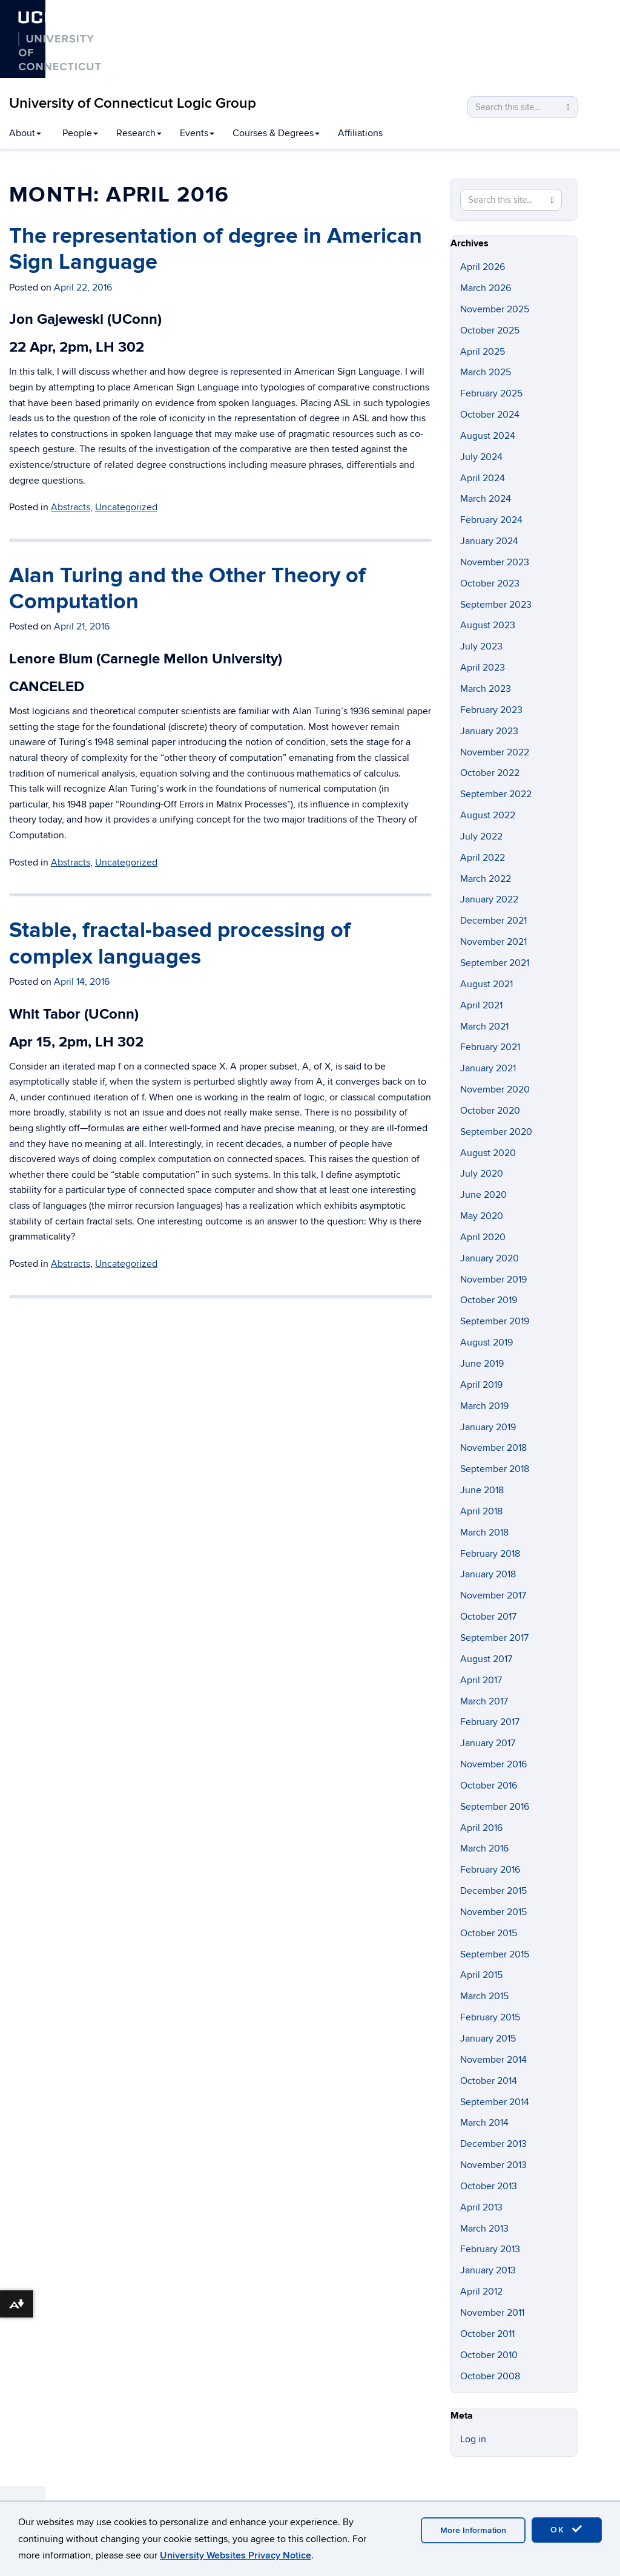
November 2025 (494, 309)
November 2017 (493, 1595)
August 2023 (487, 625)
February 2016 (490, 1870)
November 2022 (494, 752)
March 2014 (484, 2123)
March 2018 (484, 1532)
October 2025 (489, 330)
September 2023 (496, 605)
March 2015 (484, 1996)
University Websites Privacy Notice (235, 2555)
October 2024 (489, 415)
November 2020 (495, 1089)
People (80, 133)
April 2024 (482, 478)
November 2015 (493, 1912)
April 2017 (481, 1680)
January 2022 (489, 899)
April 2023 (482, 668)
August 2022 (487, 815)
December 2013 (493, 2144)
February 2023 (491, 710)
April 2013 (481, 2207)
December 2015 (493, 1891)
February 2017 (489, 1722)
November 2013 (493, 2165)
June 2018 (482, 1490)
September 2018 (494, 1469)
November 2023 (494, 562)
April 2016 (481, 1828)
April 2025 (482, 352)
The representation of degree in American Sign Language (215, 249)
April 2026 (482, 267)
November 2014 (493, 2060)
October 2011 (487, 2334)
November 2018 (493, 1448)
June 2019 (482, 1364)
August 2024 (487, 436)
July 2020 (481, 1174)
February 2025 (491, 393)
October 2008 (490, 2376)
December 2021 (493, 921)
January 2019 (488, 1427)
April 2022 (482, 858)
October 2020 (490, 1111)
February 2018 (490, 1554)
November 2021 (493, 942)
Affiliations (360, 133)
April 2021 (481, 1005)
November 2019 (493, 1279)
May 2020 (481, 1216)
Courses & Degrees (276, 133)
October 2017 (488, 1617)
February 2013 (490, 2249)
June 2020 (483, 1195)
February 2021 (490, 1047)
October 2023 (489, 583)
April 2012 (481, 2291)
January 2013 (488, 2270)
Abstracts (70, 507)
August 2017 (486, 1659)
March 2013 (484, 2229)
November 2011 (492, 2313)
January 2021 (488, 1068)
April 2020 (483, 1237)
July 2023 (481, 646)
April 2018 (481, 1511)
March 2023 (485, 689)
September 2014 (494, 2102)
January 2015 (488, 2038)
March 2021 (484, 1026)
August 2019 (486, 1342)
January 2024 (489, 541)
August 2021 (486, 984)
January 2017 (487, 1743)
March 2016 (484, 1848)
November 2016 (493, 1764)
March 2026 (485, 288)
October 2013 (488, 2186)
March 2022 (485, 879)
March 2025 (485, 372)
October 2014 (488, 2081)
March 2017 (484, 1701)
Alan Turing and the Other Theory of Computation (187, 588)
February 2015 (490, 2017)
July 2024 (481, 457)
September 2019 (494, 1321)
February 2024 (491, 520)
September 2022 (496, 794)
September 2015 (494, 1954)
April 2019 (481, 1385)
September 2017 (494, 1638)
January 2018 (488, 1574)
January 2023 (489, 731)
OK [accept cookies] (566, 2529)
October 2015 (488, 1933)
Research (139, 133)
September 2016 (494, 1807)
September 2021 (494, 963)
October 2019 (488, 1300)
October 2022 (489, 773)
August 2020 (488, 1153)
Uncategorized (126, 507)
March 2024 (485, 499)
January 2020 (489, 1258)
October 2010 (489, 2355)
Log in (473, 2439)
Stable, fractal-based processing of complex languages (180, 943)
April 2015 (481, 1975)
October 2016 (488, 1785)
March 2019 (484, 1406)
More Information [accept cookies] (473, 2530)
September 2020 (496, 1132)
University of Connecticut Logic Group (132, 103)
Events (197, 133)
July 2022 (481, 836)
